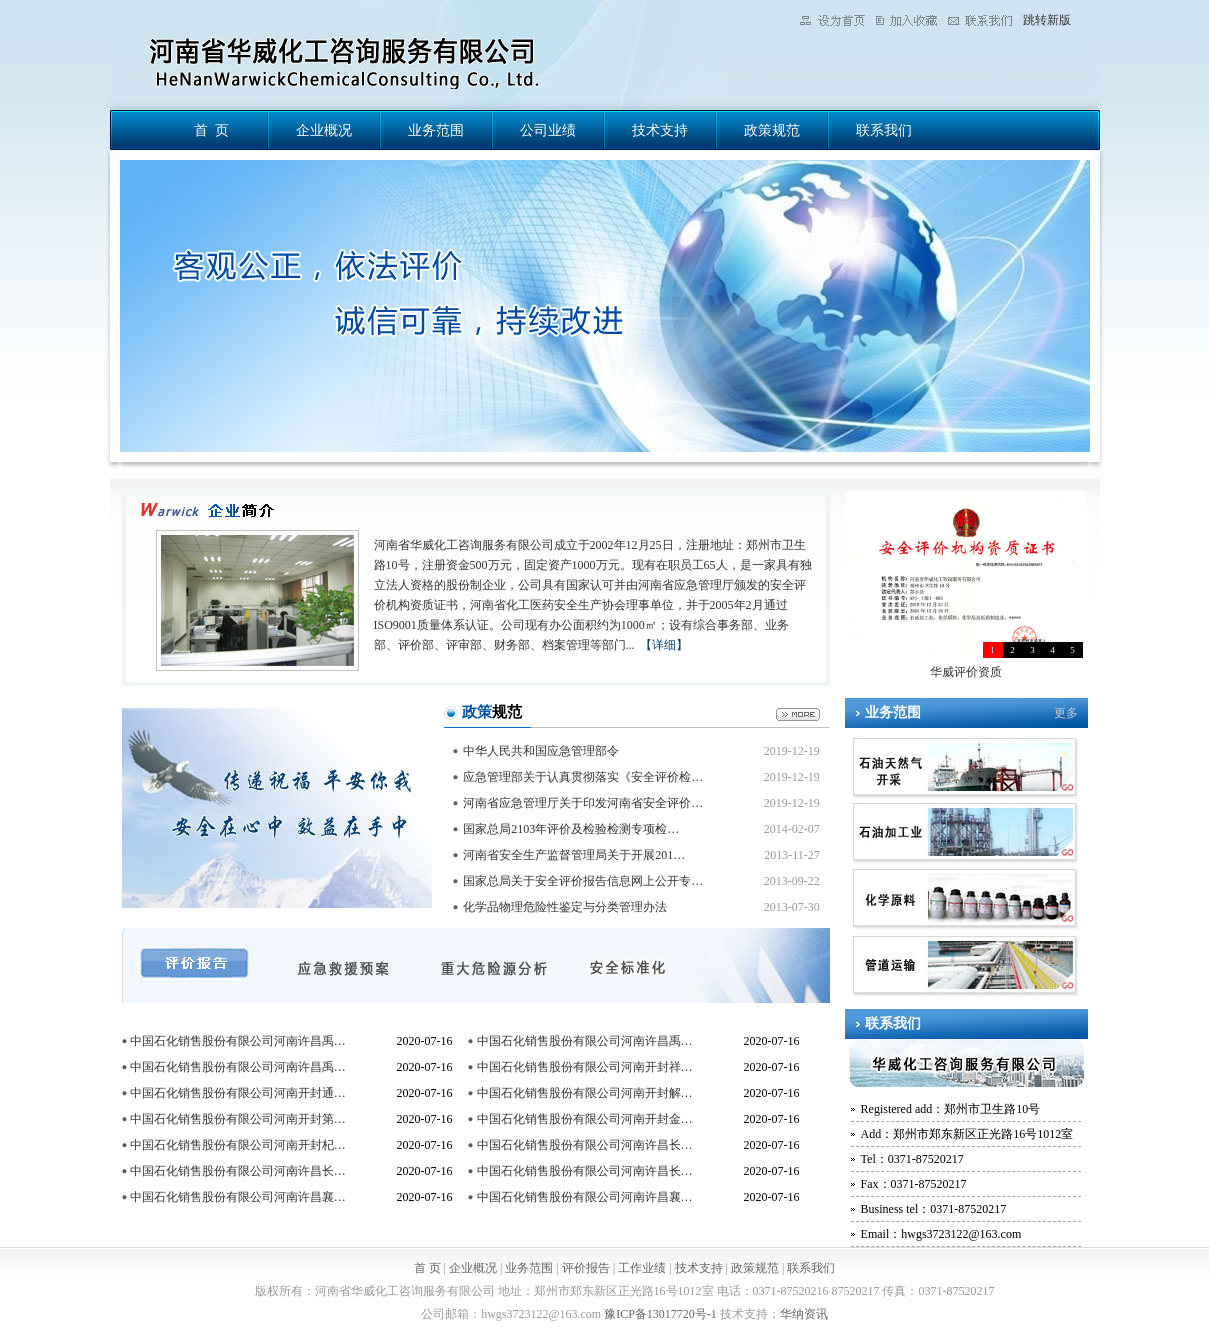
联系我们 (884, 130)
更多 (1066, 713)
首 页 (211, 130)
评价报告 (586, 1268)
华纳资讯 (804, 1314)
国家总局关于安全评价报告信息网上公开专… (583, 881)
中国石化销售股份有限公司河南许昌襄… (238, 1197)
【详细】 (664, 645)
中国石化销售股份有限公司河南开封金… (585, 1119)
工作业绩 (642, 1268)
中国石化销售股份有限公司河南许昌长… (585, 1145)
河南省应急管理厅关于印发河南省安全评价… (583, 803)
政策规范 (772, 130)
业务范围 (436, 130)
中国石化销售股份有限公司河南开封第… (238, 1119)
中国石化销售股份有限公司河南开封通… (238, 1093)
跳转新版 (1047, 20)
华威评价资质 (966, 672)
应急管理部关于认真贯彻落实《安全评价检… (583, 777)
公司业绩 (548, 130)
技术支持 (660, 130)
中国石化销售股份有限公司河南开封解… (585, 1093)
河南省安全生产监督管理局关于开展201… (574, 855)
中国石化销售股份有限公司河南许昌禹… (238, 1041)
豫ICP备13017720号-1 (660, 1314)
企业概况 (324, 130)
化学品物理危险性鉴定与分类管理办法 (565, 907)
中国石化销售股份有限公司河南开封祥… (585, 1067)
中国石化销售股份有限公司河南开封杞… (238, 1145)
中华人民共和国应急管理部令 (541, 751)
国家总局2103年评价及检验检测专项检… (571, 829)
